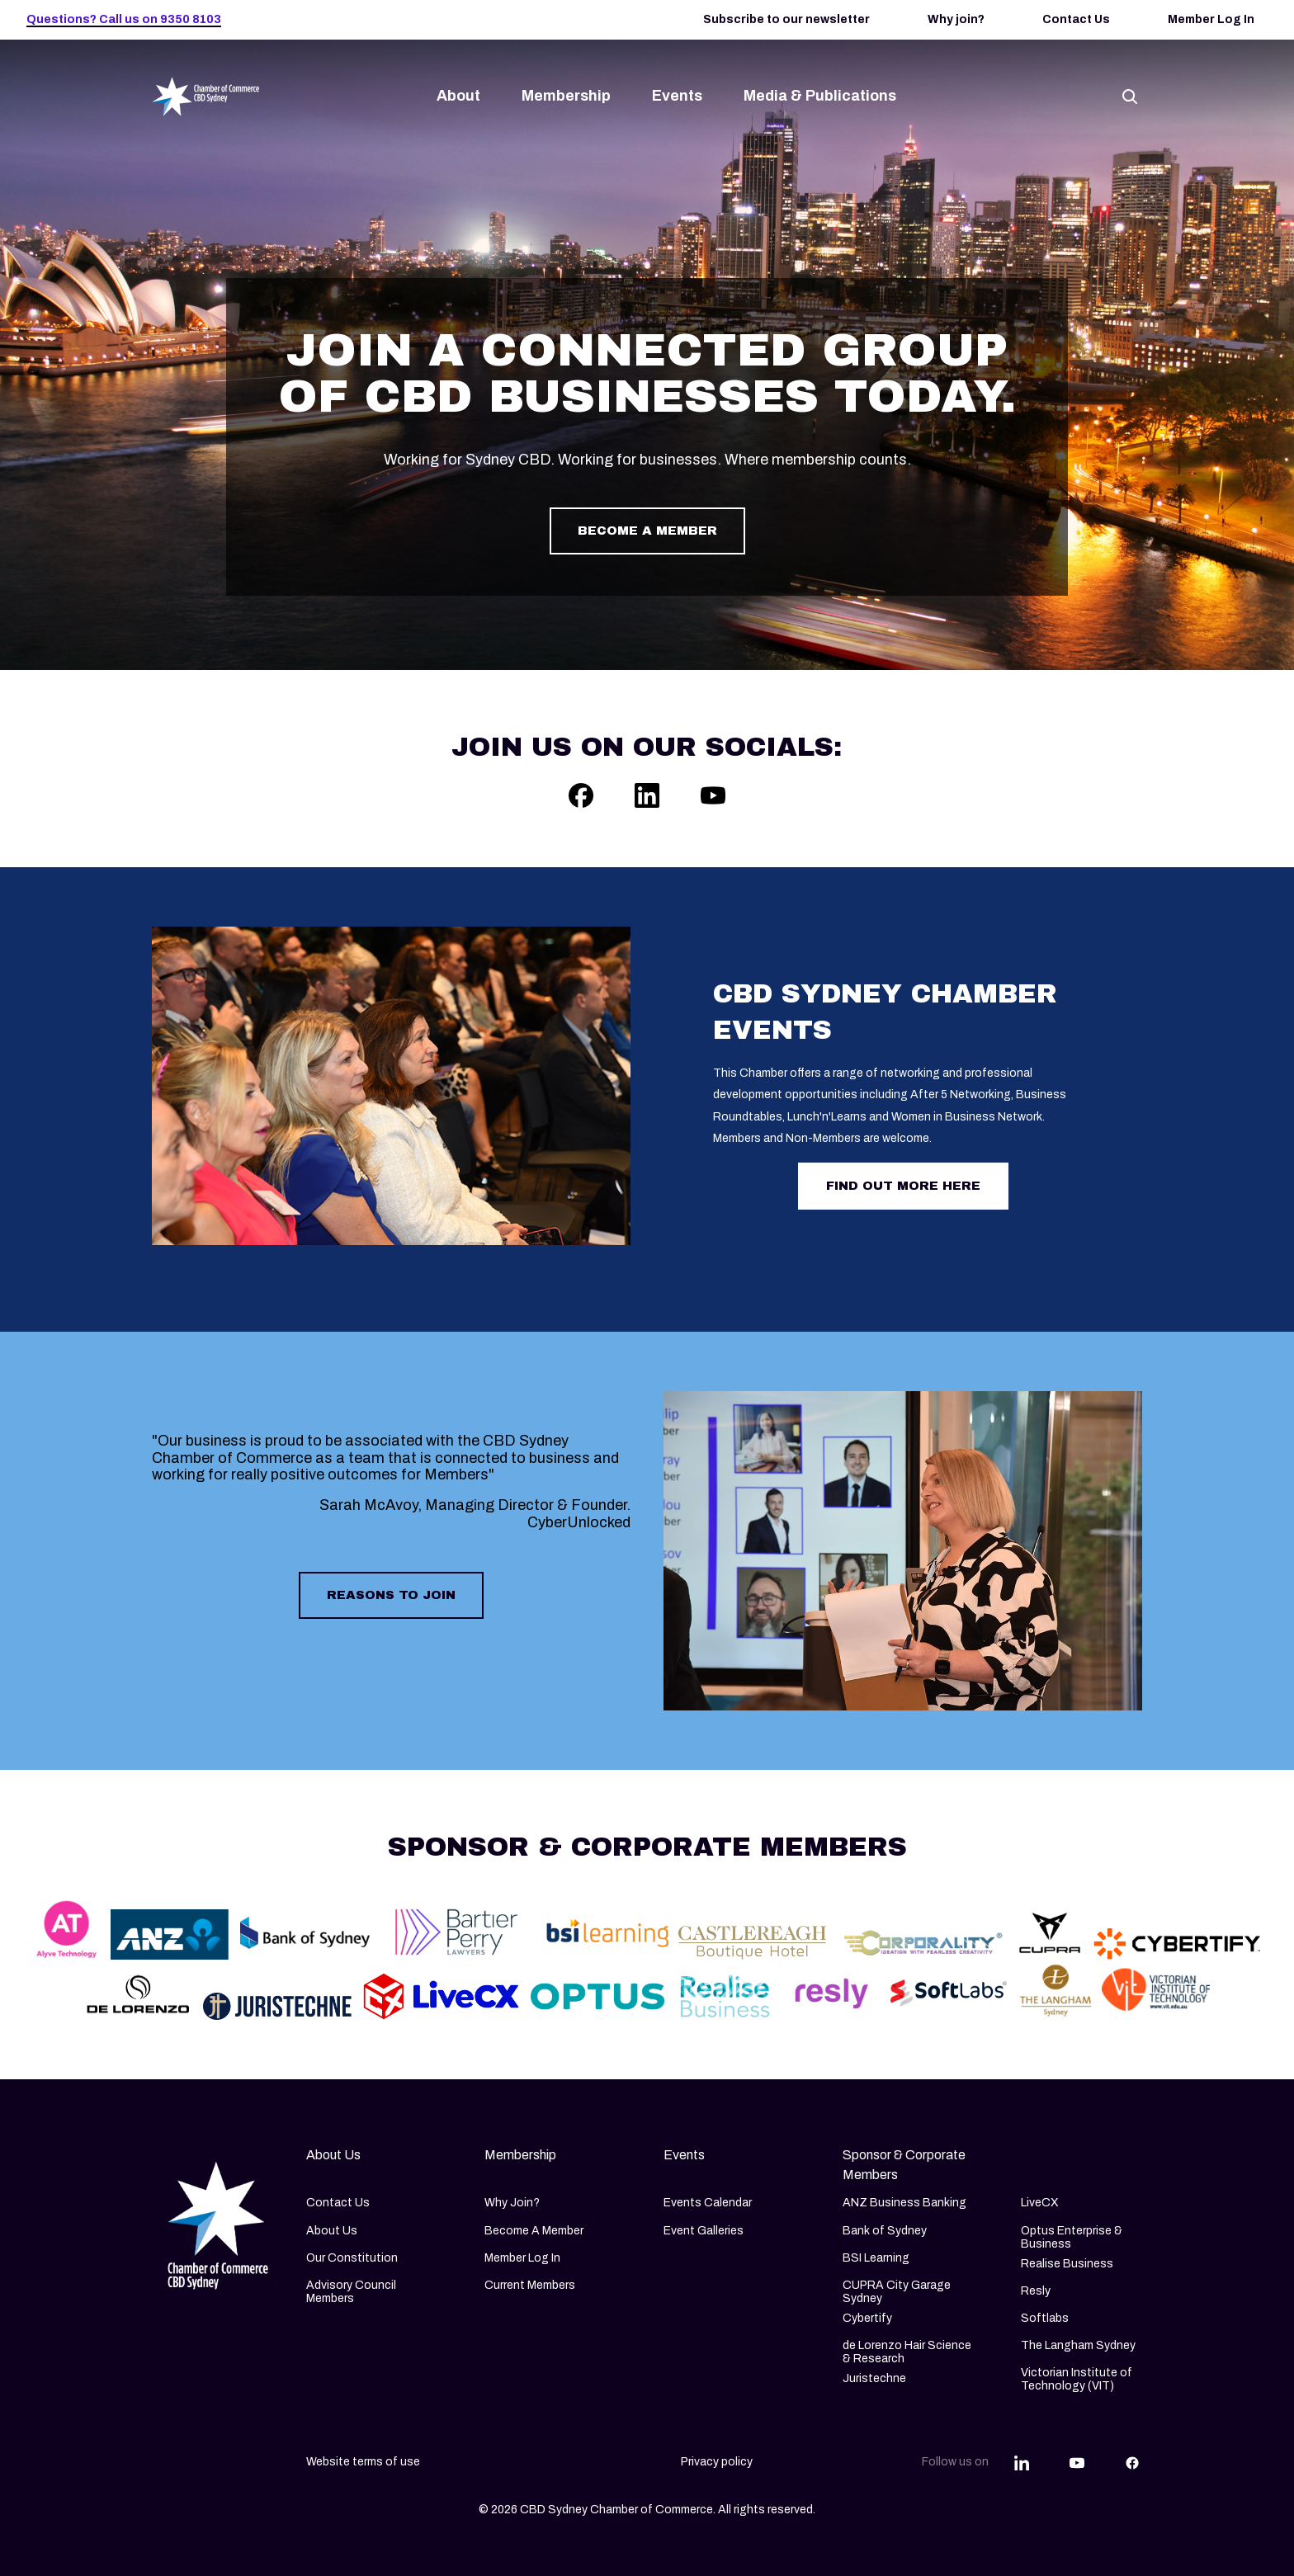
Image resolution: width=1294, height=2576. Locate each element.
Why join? (956, 19)
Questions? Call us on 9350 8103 (123, 19)
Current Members (529, 2285)
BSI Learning (876, 2258)
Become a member (647, 530)
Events (677, 95)
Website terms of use (363, 2462)
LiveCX (1040, 2202)
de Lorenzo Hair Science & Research (907, 2352)
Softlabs (1045, 2318)
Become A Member (533, 2231)
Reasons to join (391, 1595)
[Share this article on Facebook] (1132, 2462)
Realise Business (1067, 2264)
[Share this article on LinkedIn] (1021, 2462)
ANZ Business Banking (904, 2202)
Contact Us (1076, 19)
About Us (331, 2231)
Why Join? (512, 2202)
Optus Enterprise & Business (1071, 2237)
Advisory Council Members (351, 2292)
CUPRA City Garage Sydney (897, 2292)
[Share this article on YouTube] (1077, 2462)
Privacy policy (717, 2462)
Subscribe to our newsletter (786, 19)
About (458, 95)
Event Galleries (704, 2231)
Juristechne (874, 2378)
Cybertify (867, 2318)
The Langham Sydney (1078, 2345)
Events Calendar (708, 2202)
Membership (566, 95)
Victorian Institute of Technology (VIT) (1076, 2379)
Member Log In (1211, 19)
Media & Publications (820, 95)
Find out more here (903, 1185)
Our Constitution (352, 2258)
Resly (1036, 2291)
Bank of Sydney (885, 2231)
